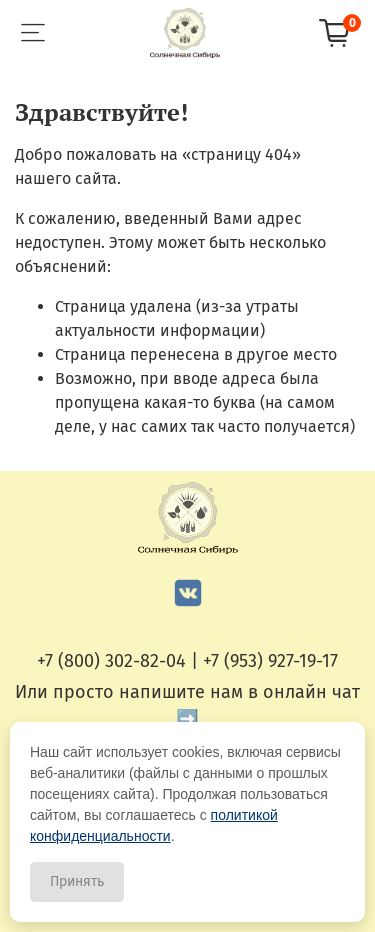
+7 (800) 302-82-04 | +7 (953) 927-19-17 (187, 661)
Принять (77, 881)
